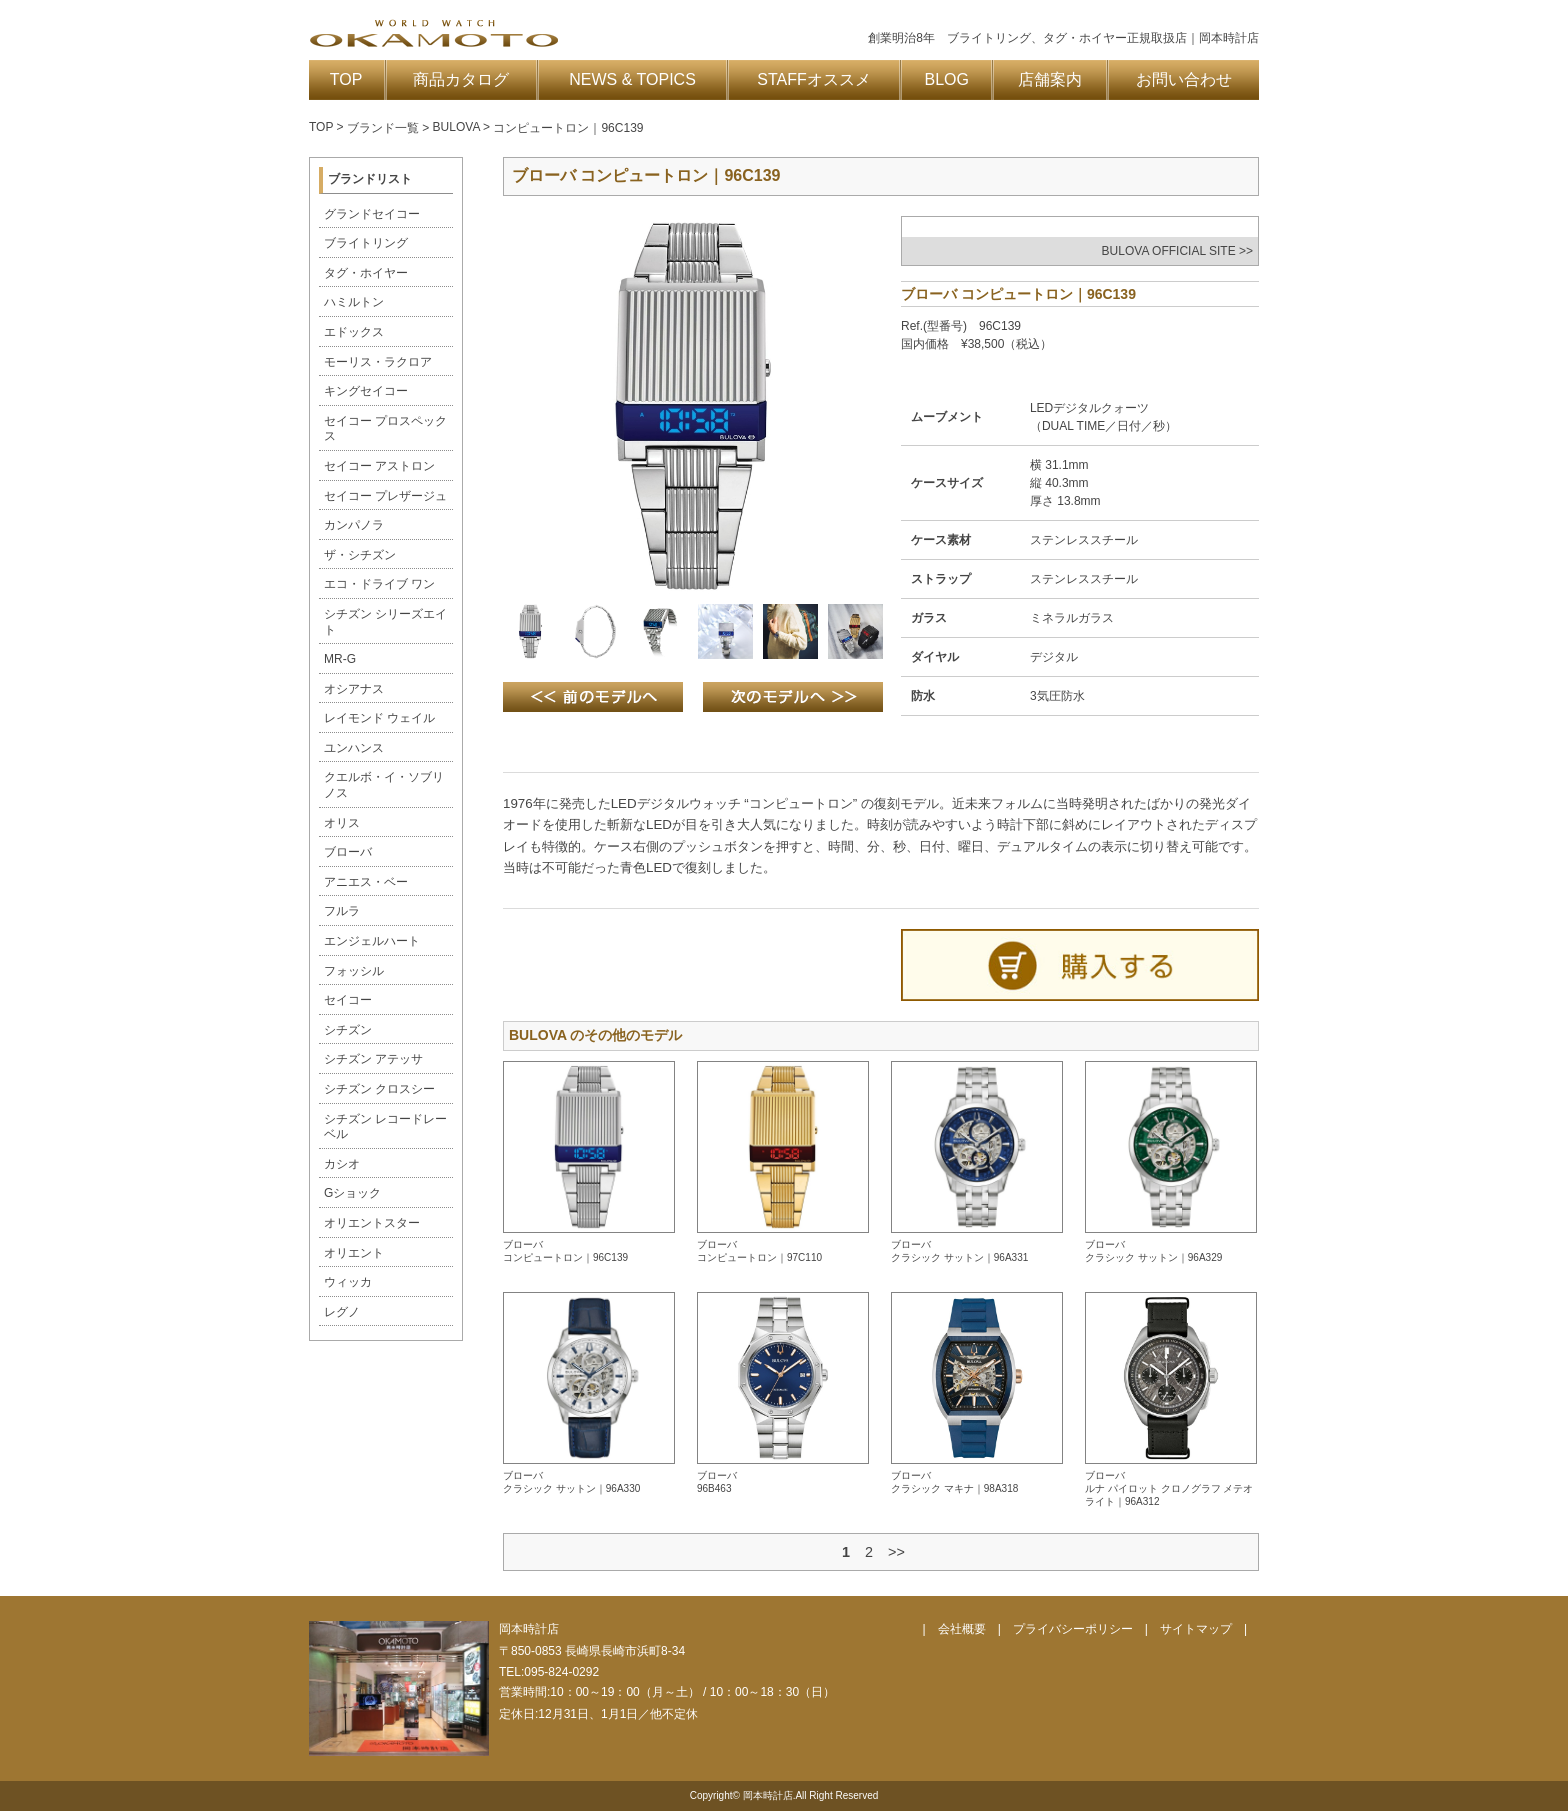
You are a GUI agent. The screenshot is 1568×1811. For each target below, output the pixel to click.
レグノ (342, 1312)
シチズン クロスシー (379, 1089)
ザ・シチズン (360, 555)
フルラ (342, 911)
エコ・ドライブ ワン (379, 584)
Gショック (352, 1193)
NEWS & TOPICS (632, 79)
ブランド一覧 (383, 128)
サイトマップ (1196, 1629)
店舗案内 (1050, 79)
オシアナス (354, 689)
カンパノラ (354, 525)
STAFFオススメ (813, 79)
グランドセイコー (372, 214)
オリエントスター (372, 1223)
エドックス (354, 332)
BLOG (947, 79)
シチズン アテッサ (373, 1059)
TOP (346, 79)
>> (896, 1552)
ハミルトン (354, 302)
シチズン (348, 1030)
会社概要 (962, 1629)
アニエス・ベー (366, 882)
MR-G (340, 659)
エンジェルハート (372, 941)
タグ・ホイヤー (366, 273)
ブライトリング (366, 243)
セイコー (348, 1000)
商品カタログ (461, 79)
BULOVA (456, 127)
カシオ (342, 1164)
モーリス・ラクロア (378, 362)
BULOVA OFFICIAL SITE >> (1177, 251)
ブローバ (348, 852)
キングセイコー (366, 391)
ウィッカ (348, 1282)
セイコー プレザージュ (385, 496)
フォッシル (354, 971)
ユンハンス (354, 748)
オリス (342, 823)
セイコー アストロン (379, 466)
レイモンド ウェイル (379, 718)
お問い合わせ (1184, 79)
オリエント (354, 1253)
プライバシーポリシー (1073, 1629)
